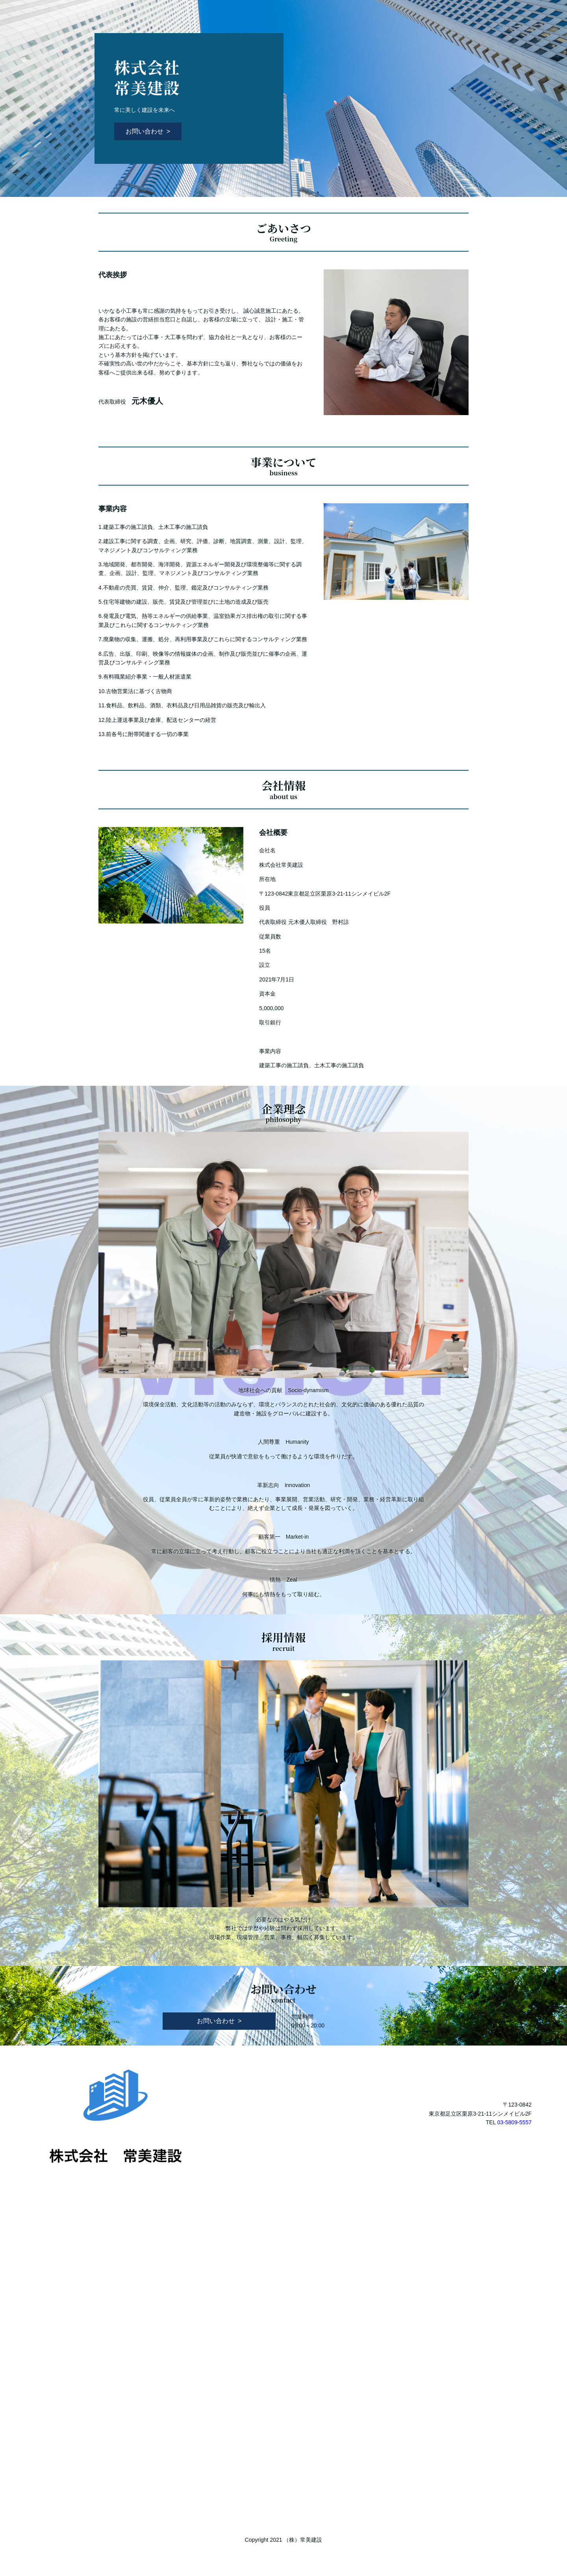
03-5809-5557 (514, 2122)
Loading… (283, 2341)
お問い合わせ (144, 131)
